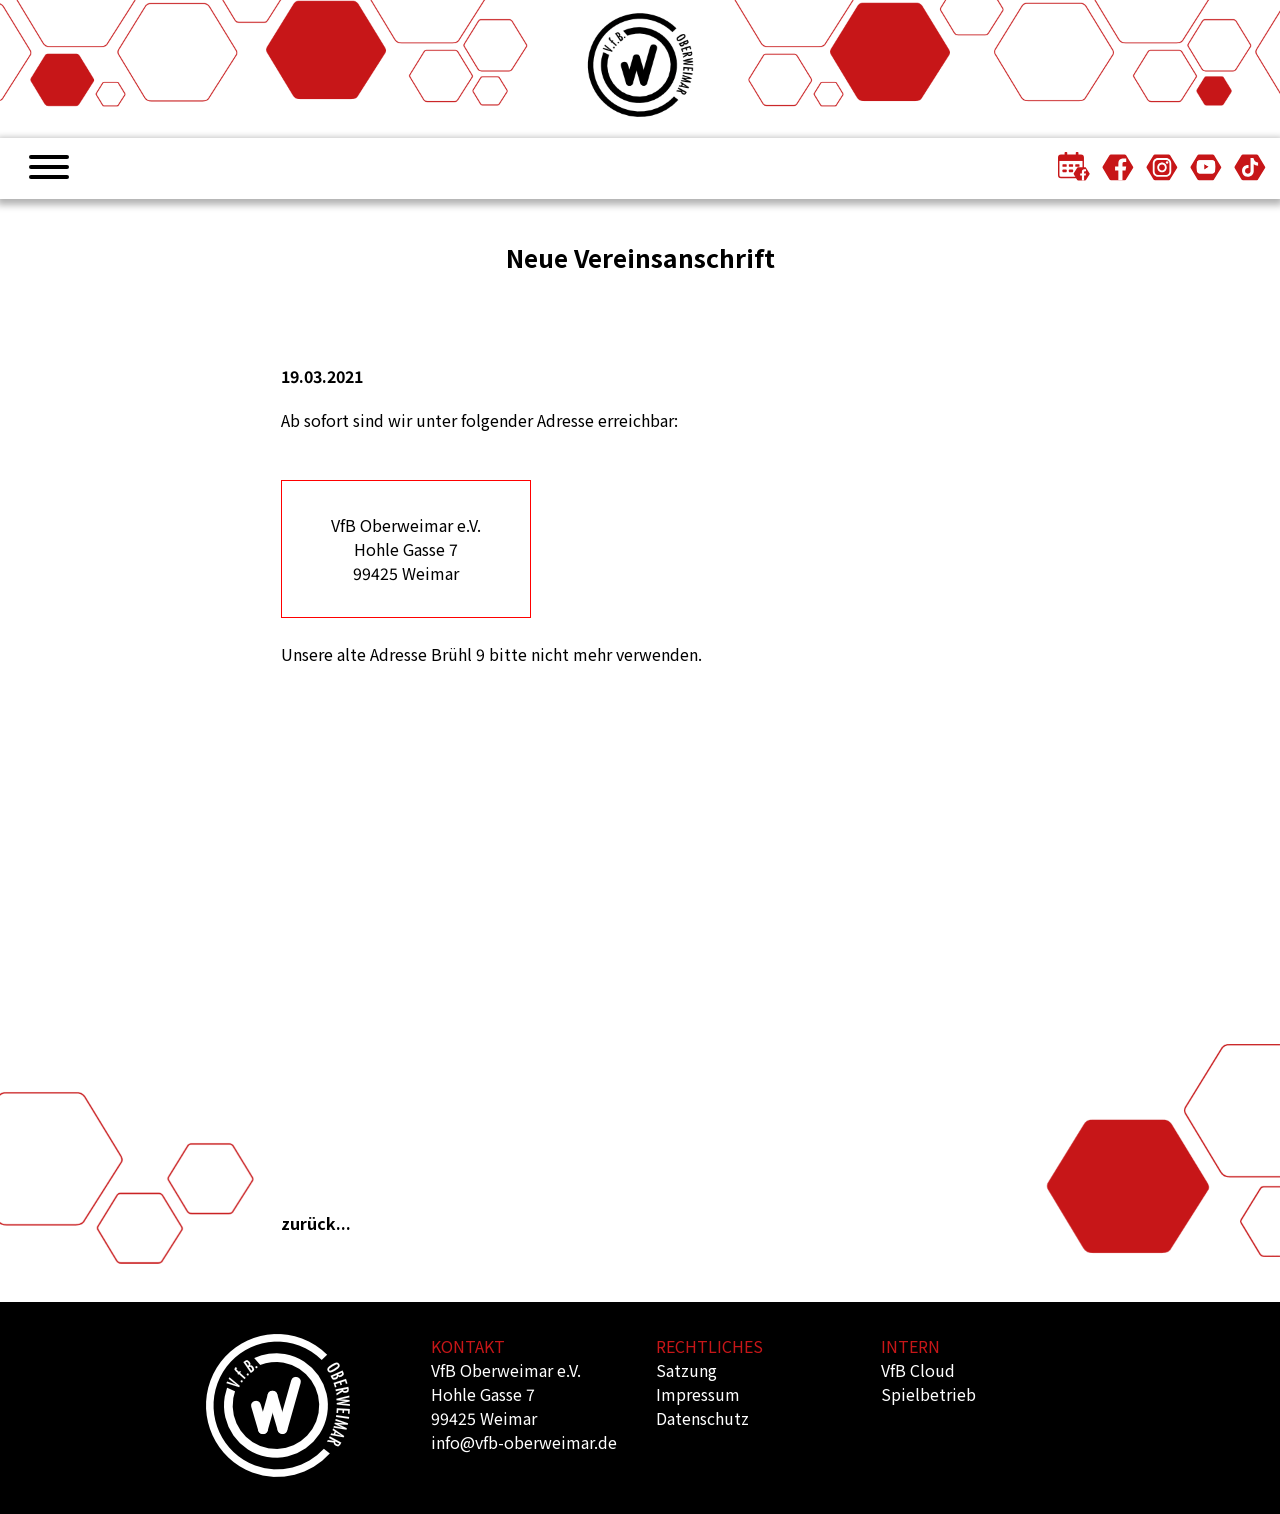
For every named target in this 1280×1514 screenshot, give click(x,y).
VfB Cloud (918, 1370)
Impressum (698, 1394)
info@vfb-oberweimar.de (524, 1442)
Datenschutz (702, 1418)
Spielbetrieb (928, 1394)
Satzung (686, 1370)
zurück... (316, 1223)
